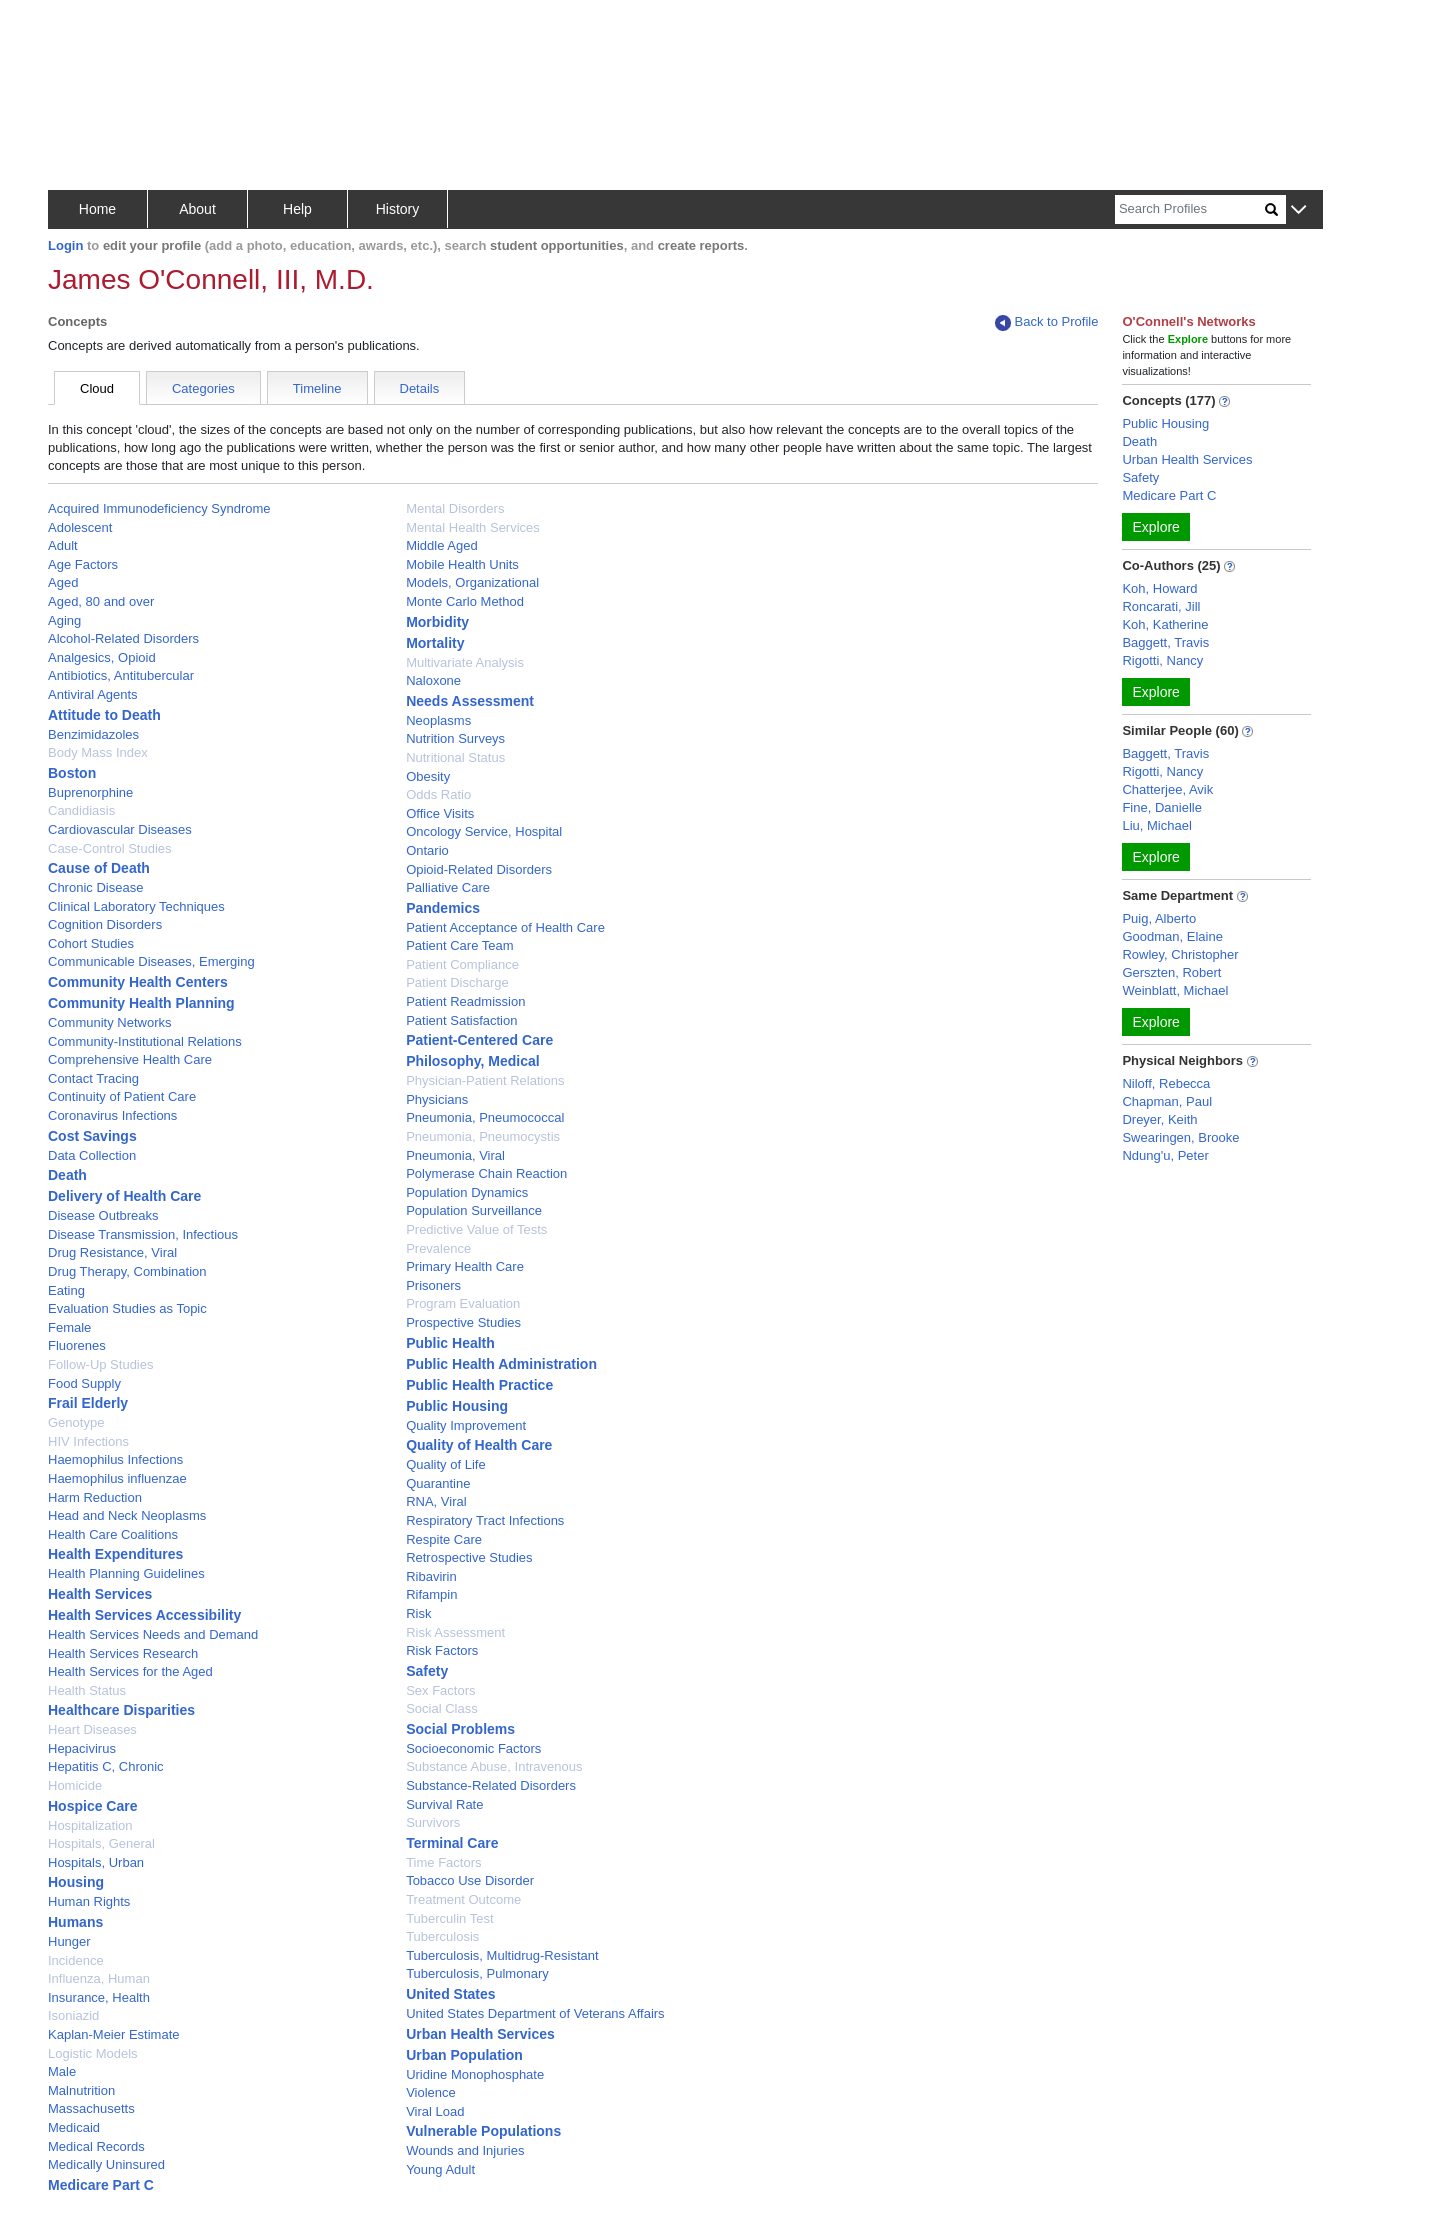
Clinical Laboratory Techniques (136, 906)
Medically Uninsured (106, 2164)
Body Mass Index (98, 752)
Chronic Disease (95, 887)
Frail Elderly (88, 1403)
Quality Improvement (466, 1425)
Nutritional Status (455, 757)
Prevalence (438, 1248)
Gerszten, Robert (1171, 972)
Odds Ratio (438, 794)
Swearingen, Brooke (1180, 1137)
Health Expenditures (115, 1554)
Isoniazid (73, 2015)
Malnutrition (81, 2090)
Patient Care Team (459, 945)
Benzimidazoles (93, 734)
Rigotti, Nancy (1162, 660)
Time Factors (443, 1862)
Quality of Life (446, 1464)
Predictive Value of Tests (476, 1229)
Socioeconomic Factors (473, 1748)
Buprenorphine (90, 792)
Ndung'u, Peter (1165, 1155)
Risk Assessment (455, 1632)
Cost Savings (92, 1136)
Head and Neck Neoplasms (127, 1515)
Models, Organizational (472, 582)
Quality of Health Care (479, 1445)
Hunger (69, 1941)
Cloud (97, 388)
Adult (63, 545)
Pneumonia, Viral (455, 1155)
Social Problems (460, 1729)
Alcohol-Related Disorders (123, 638)
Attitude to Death (104, 715)
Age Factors (83, 564)
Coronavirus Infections (112, 1115)
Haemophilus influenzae (117, 1478)
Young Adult (440, 2169)
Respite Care (444, 1539)
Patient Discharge (457, 982)
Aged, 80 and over (101, 601)
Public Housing (457, 1406)
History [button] (398, 209)
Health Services (100, 1594)
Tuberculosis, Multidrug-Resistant (502, 1955)
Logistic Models (93, 2053)
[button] (1298, 210)
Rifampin (431, 1594)
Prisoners (433, 1285)
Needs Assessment (470, 701)
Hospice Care (92, 1806)
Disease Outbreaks (103, 1215)
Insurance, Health (99, 1997)
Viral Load (435, 2111)
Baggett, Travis (1165, 642)
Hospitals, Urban (96, 1862)
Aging (64, 620)
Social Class (442, 1708)
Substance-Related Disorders (491, 1785)
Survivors (433, 1822)
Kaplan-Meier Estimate (114, 2034)
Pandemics (443, 908)
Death (67, 1175)
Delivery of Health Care (124, 1196)
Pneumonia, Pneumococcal (485, 1117)
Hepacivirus (82, 1748)
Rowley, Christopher (1180, 954)
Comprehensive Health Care (130, 1059)
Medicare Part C (101, 2185)
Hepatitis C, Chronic (106, 1766)
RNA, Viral (436, 1501)
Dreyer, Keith (1159, 1119)
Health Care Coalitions (113, 1534)
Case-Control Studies (110, 848)
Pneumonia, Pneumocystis (483, 1136)
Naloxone (433, 680)
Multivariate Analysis (465, 662)
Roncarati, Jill (1161, 606)
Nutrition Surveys (455, 738)
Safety (427, 1671)
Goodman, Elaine (1172, 936)
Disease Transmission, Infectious (143, 1234)
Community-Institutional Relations (145, 1041)
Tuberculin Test (449, 1918)
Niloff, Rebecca (1166, 1083)
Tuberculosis (442, 1936)
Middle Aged (442, 545)
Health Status (87, 1690)
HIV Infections (88, 1441)
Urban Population (464, 2055)
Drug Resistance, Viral (112, 1252)
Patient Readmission (465, 1001)
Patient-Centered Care (479, 1040)
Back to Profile (1047, 322)
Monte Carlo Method (465, 601)
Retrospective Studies (469, 1557)
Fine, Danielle (1162, 807)
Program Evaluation (463, 1303)
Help (297, 209)
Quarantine (438, 1483)
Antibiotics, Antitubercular (121, 675)
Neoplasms (438, 720)
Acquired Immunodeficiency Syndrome (159, 508)
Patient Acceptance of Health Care (505, 927)
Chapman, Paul (1167, 1101)
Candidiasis (81, 810)
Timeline (317, 388)
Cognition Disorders (105, 924)
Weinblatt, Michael (1175, 990)
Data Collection (92, 1155)
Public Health (450, 1343)
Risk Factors (442, 1650)
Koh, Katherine (1165, 624)
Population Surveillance (474, 1210)
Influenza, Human (99, 1978)
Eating (66, 1290)
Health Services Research (123, 1653)
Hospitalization (90, 1825)
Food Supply (84, 1383)
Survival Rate (444, 1804)
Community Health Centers (138, 982)
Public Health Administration (501, 1364)
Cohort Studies (91, 943)
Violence (431, 2092)
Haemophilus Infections (115, 1459)
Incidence (76, 1960)
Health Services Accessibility (144, 1615)
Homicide (75, 1785)
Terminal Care (452, 1843)
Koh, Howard (1159, 588)
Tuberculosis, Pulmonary (477, 1973)
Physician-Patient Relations (485, 1080)
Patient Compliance (462, 964)
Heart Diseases (92, 1729)
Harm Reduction (95, 1497)
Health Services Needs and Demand (153, 1634)
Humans (75, 1922)
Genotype (76, 1422)
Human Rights (89, 1901)
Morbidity (437, 622)
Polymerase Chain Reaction (486, 1173)
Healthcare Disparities (121, 1710)
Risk (418, 1613)
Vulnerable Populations (483, 2131)
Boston (72, 773)
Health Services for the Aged (130, 1671)
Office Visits (440, 813)
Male (62, 2071)
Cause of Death (99, 868)
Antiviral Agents (93, 694)
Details (420, 388)
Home (97, 209)
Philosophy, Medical (473, 1061)
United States (450, 1994)
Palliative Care (448, 887)
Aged (63, 582)
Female (69, 1327)
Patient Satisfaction (461, 1020)
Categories (203, 388)
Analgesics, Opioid (102, 657)
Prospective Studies (463, 1322)
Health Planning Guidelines (126, 1573)
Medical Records (96, 2146)
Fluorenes (77, 1345)
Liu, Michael (1156, 825)
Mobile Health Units (462, 564)
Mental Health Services (473, 527)
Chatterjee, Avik (1167, 789)
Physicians (437, 1099)
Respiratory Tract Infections (485, 1520)
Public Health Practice (479, 1385)
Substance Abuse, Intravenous (494, 1766)
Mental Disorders (455, 508)
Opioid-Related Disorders (479, 869)
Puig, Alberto (1159, 918)
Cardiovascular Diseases (120, 829)
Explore (1155, 527)
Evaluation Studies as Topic (127, 1308)
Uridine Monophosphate (475, 2074)
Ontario (427, 850)
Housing (76, 1882)
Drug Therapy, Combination (127, 1271)
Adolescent (80, 527)
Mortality (435, 643)
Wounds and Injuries (465, 2150)
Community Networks (110, 1022)
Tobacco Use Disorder (470, 1880)
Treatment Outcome (463, 1899)
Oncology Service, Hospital (484, 831)
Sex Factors (440, 1690)
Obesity (428, 776)
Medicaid (74, 2127)
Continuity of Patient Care (122, 1096)
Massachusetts (91, 2108)
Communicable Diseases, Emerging (151, 961)
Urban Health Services (480, 2034)
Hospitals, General (101, 1843)
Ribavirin (431, 1576)
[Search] (1190, 209)
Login (65, 245)
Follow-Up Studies (101, 1364)
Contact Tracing (93, 1078)
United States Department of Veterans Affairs (535, 2013)
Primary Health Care (465, 1266)
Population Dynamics (467, 1192)
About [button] (197, 209)
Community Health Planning (141, 1003)
